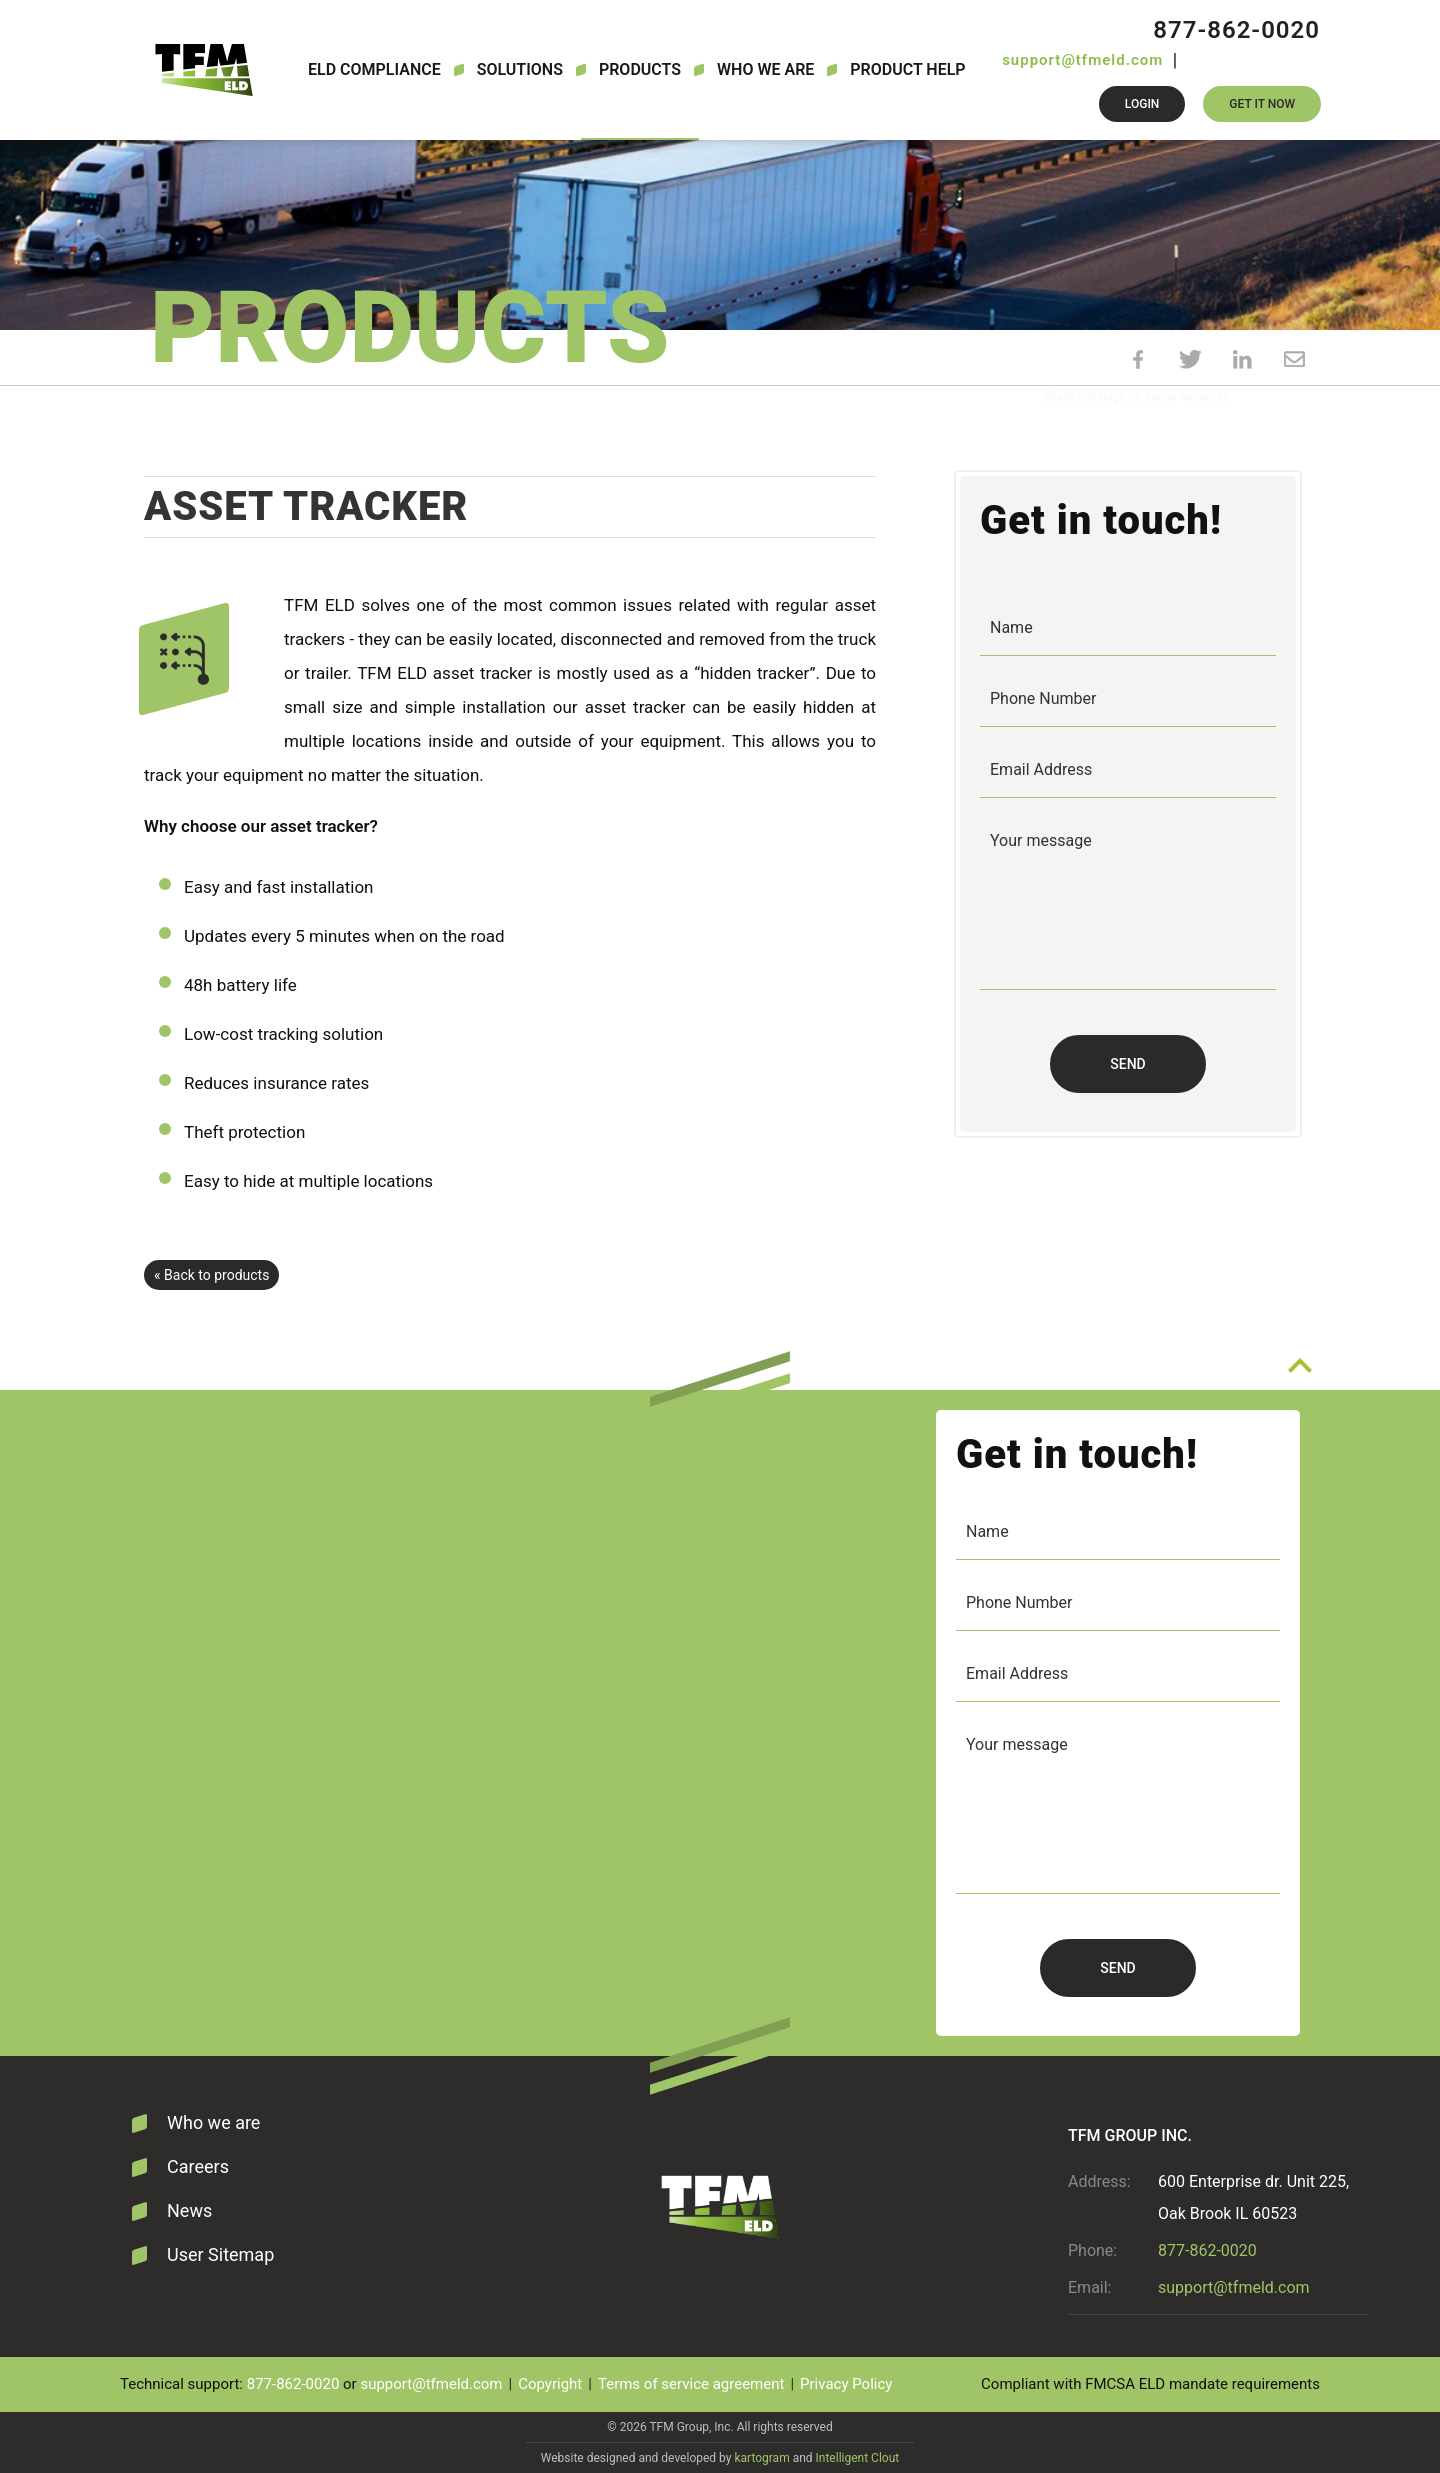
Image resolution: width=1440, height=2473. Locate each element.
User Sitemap (220, 2254)
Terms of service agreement (691, 2384)
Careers (198, 2166)
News (189, 2210)
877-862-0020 (1236, 30)
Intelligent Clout (858, 2458)
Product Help (907, 69)
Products (640, 69)
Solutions (520, 69)
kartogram (761, 2458)
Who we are (765, 69)
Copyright (550, 2384)
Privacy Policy (846, 2384)
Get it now (1262, 104)
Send (1127, 1064)
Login (1142, 104)
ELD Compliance (374, 69)
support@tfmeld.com (1082, 60)
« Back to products (211, 1275)
